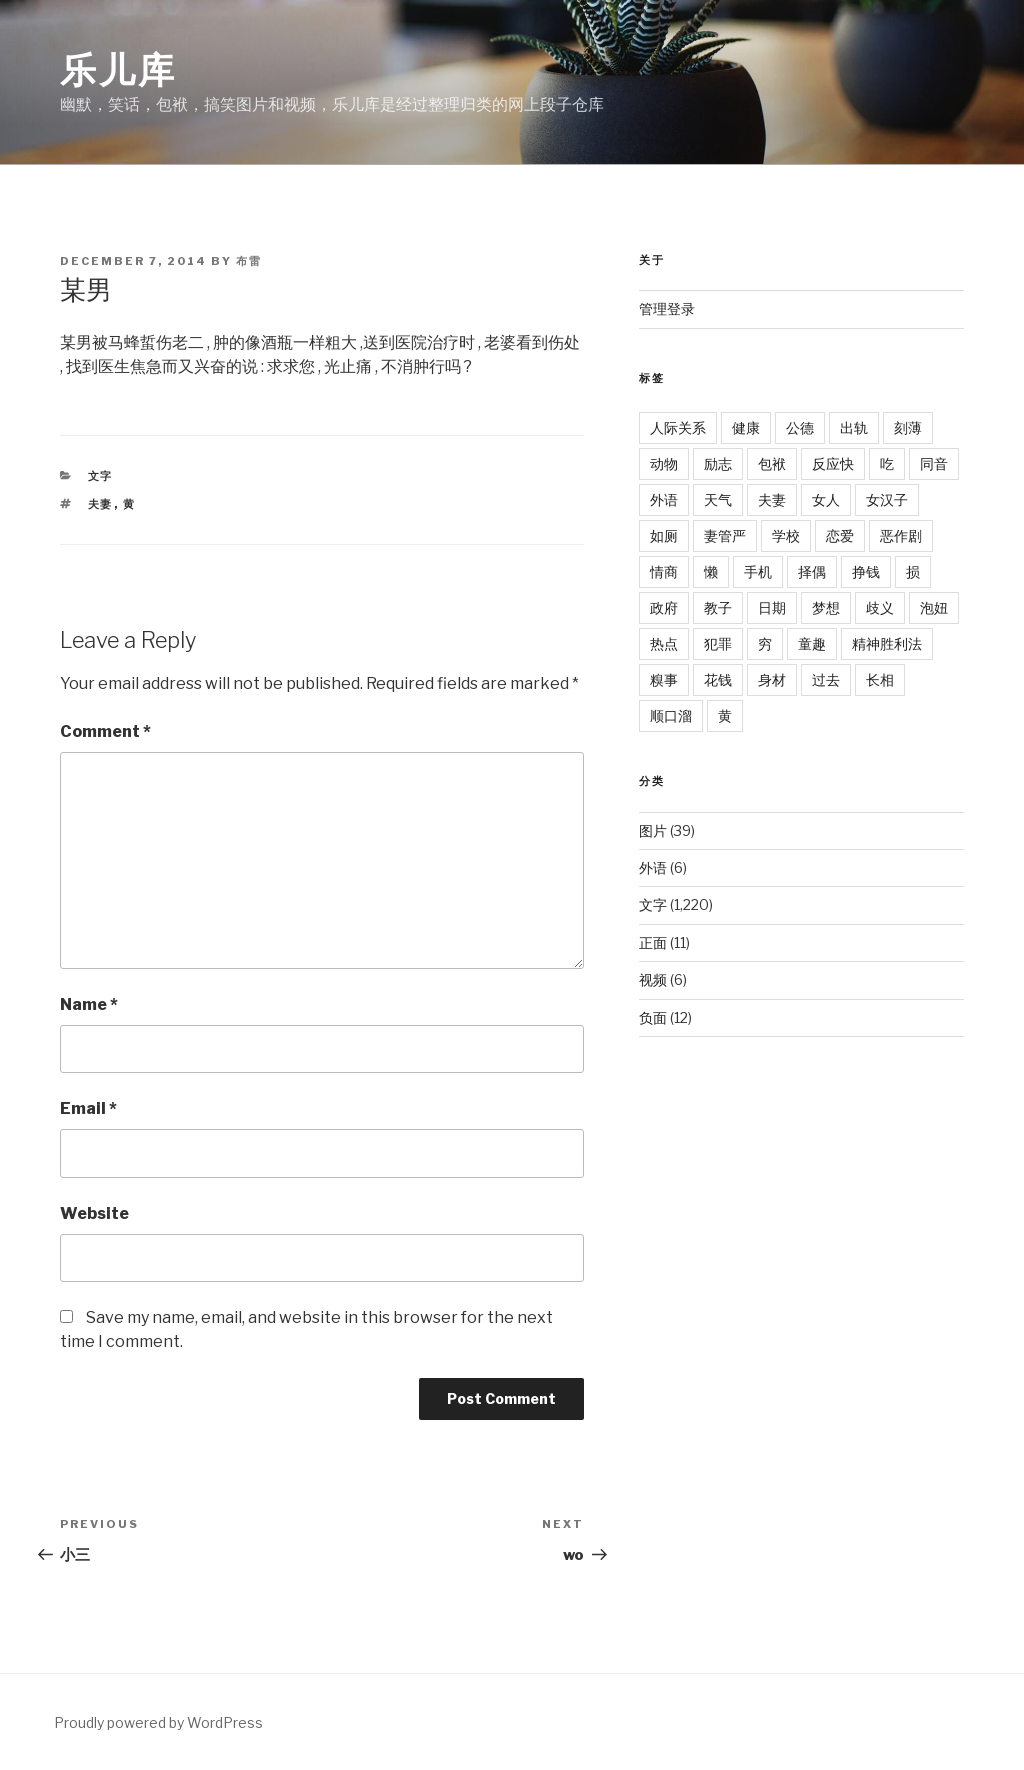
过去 (826, 679)
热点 (664, 643)
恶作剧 (901, 535)
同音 (934, 463)
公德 (800, 427)
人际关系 (678, 427)
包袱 (772, 463)
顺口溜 (671, 715)
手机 (758, 571)
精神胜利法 (887, 643)
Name (89, 1004)
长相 (880, 679)
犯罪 (718, 643)
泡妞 (934, 607)
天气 (718, 499)
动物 (664, 463)
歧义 (880, 607)
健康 (746, 427)
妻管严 (725, 535)
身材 (772, 679)
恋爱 (840, 535)
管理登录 (667, 308)
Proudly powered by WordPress (158, 1722)
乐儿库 (118, 70)
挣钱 (866, 571)
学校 (786, 535)
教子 (718, 607)
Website (94, 1213)
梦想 (826, 607)
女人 (826, 499)
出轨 (854, 427)
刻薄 (908, 427)
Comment (105, 731)
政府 (664, 607)
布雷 (249, 261)
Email (88, 1108)
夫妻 (101, 504)
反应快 (833, 463)
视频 (653, 979)
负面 (653, 1017)
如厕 (664, 535)
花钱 (718, 679)
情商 (664, 571)
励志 (718, 463)
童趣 (812, 643)
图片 (653, 830)
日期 (772, 607)
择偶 (812, 571)
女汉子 (887, 499)
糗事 (664, 679)
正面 (653, 942)
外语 (664, 499)
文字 (101, 476)
